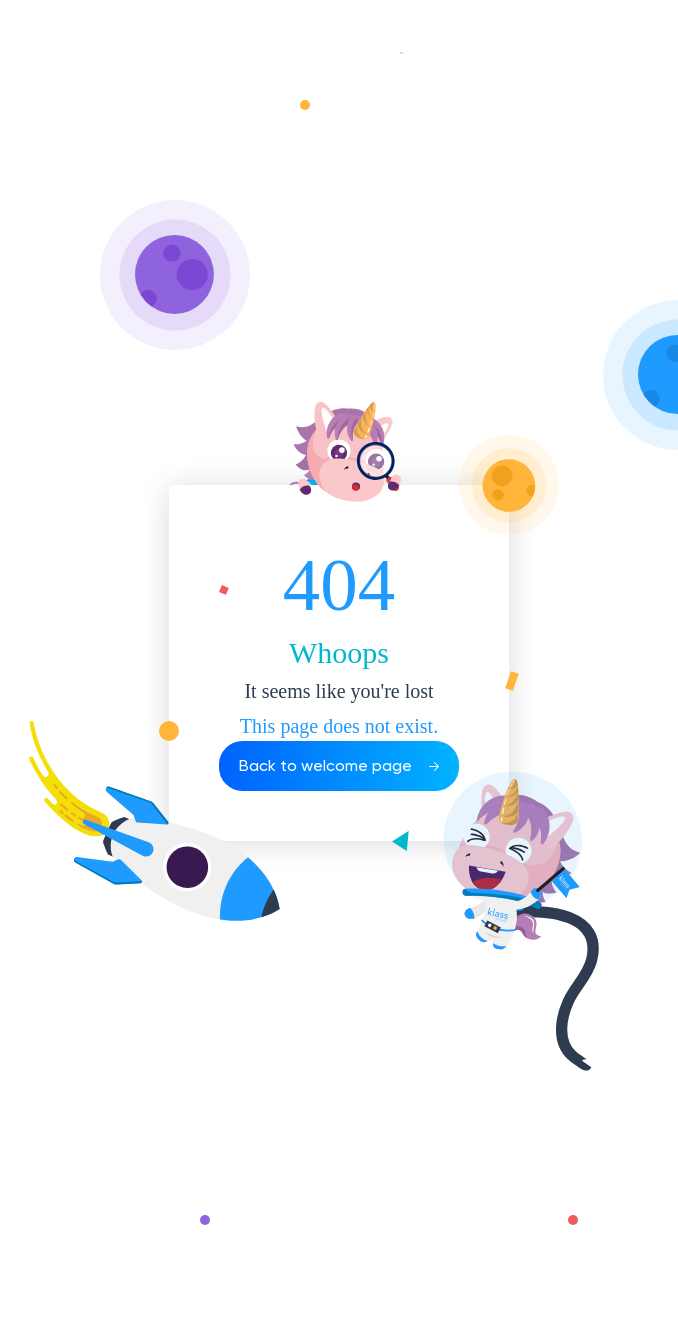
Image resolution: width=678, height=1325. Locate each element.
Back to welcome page (339, 765)
